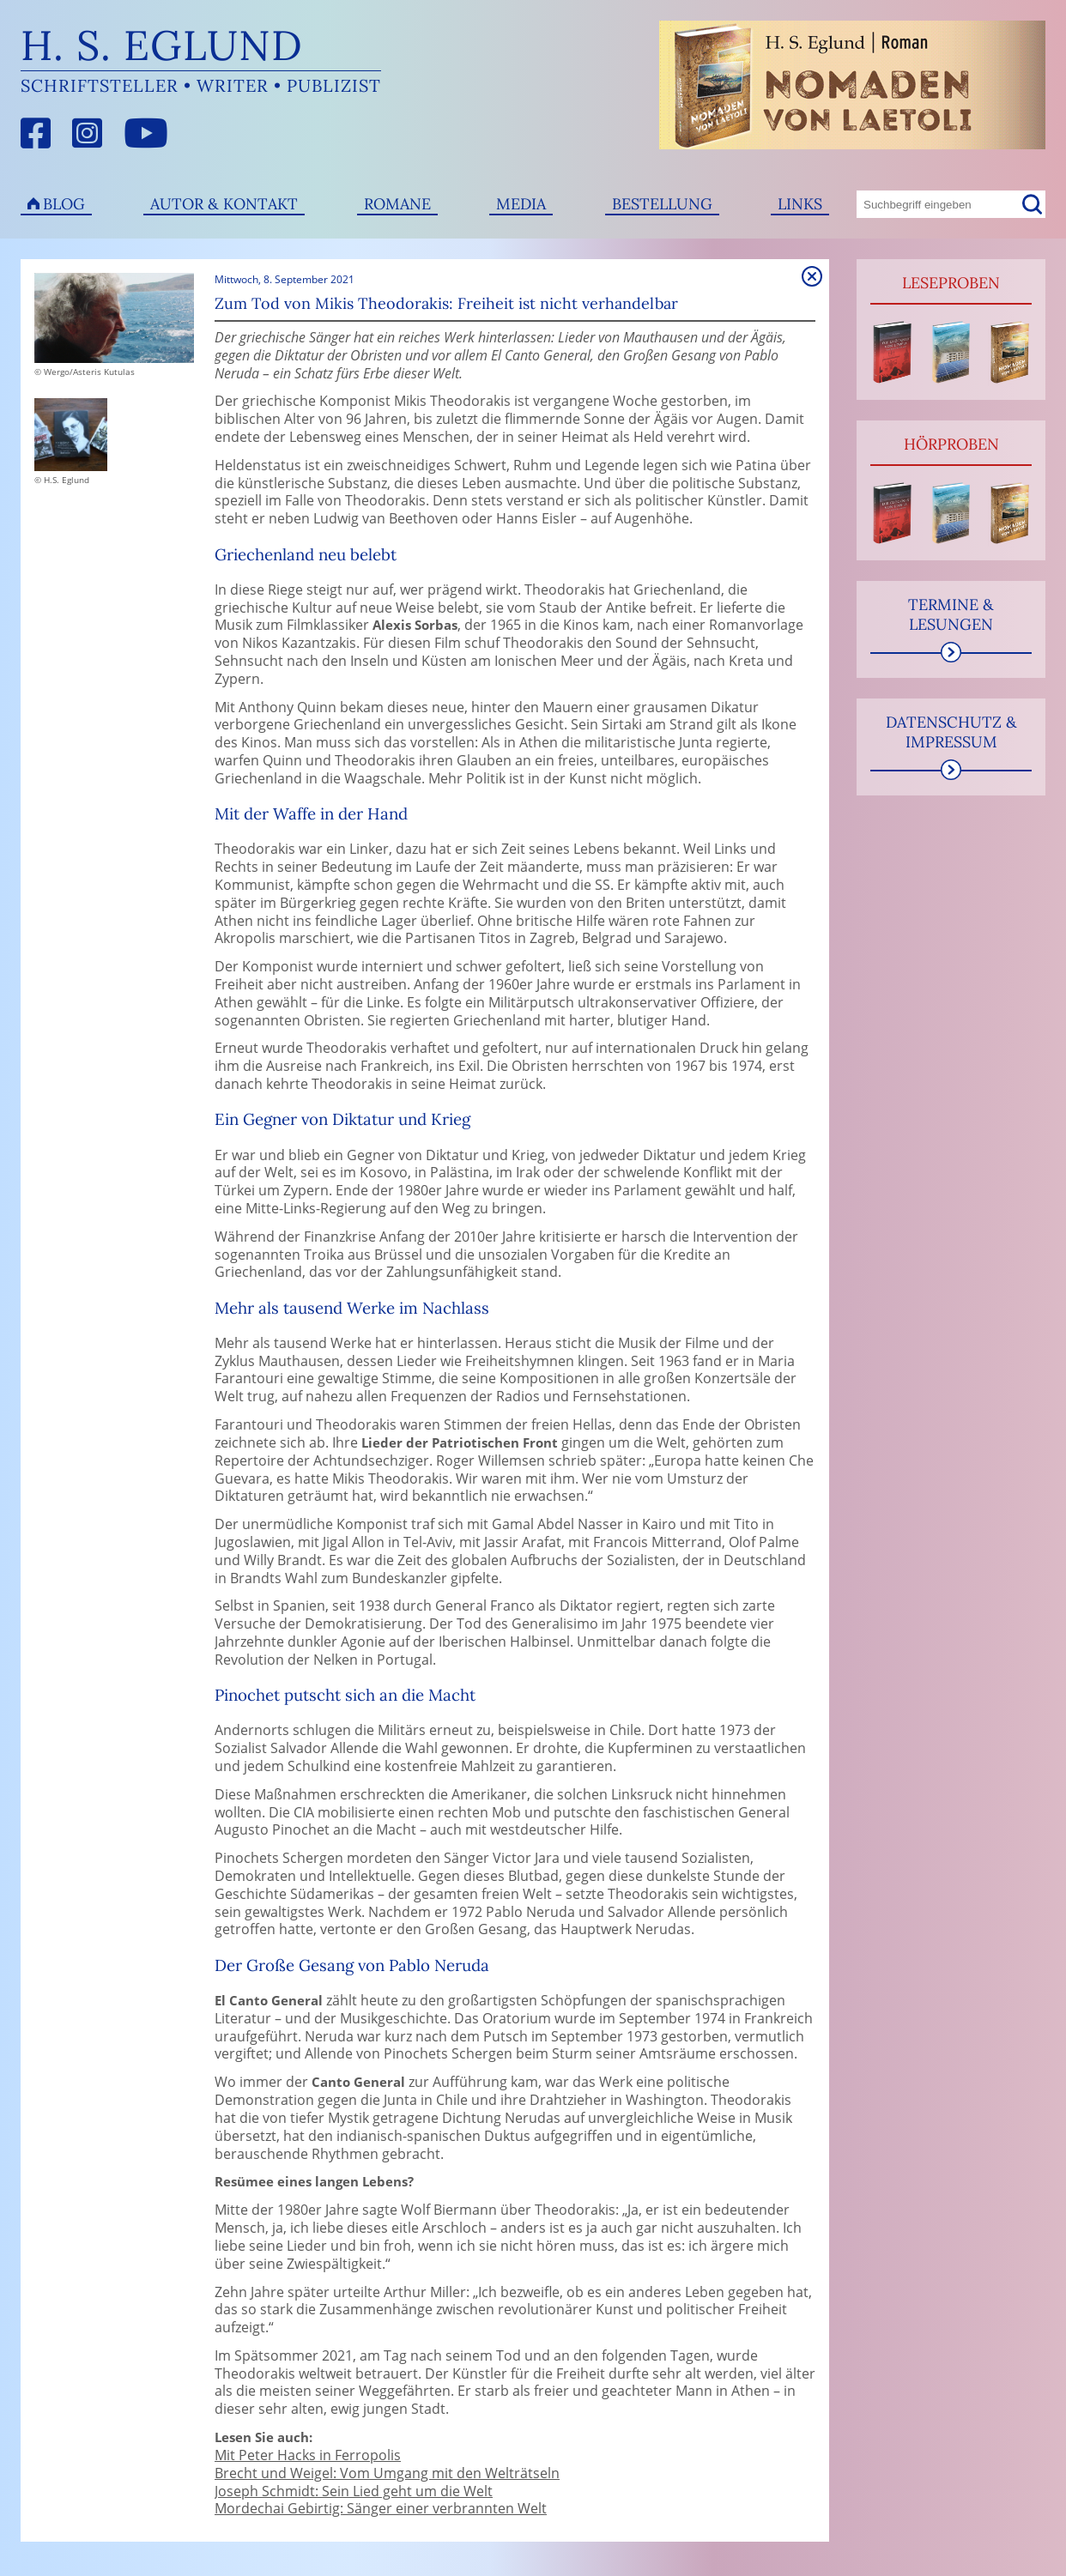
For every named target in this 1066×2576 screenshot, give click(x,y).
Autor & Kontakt (224, 204)
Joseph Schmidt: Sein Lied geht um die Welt (354, 2491)
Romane (397, 204)
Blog (64, 204)
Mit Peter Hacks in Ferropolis (308, 2455)
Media (521, 204)
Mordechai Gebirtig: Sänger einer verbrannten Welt (381, 2508)
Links (800, 204)
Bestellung (662, 204)
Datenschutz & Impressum (951, 732)
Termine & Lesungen (951, 614)
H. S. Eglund (162, 45)
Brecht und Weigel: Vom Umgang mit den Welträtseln (387, 2473)
